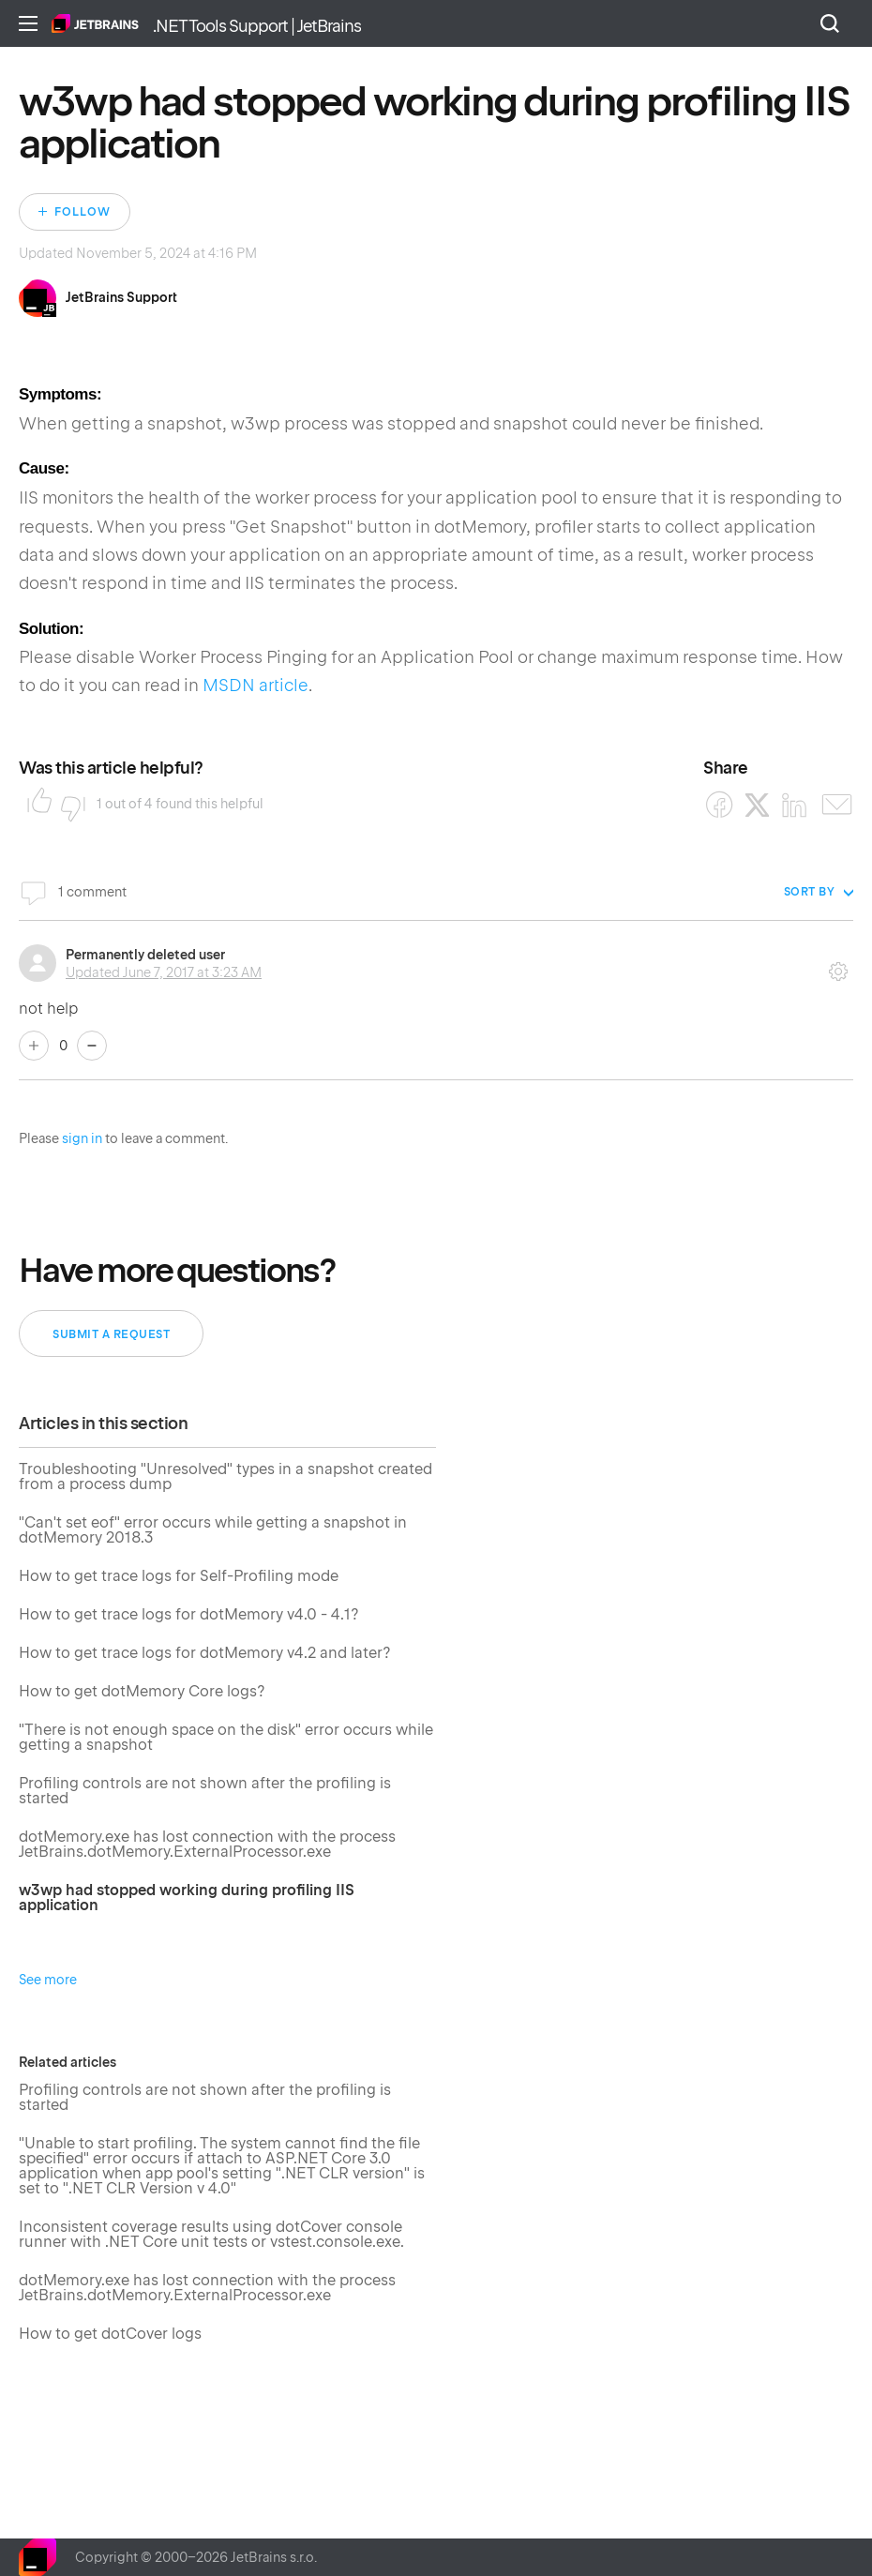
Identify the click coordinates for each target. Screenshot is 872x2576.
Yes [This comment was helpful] (34, 1046)
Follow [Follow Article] (82, 211)
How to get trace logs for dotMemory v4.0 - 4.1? (189, 1615)
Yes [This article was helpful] (34, 804)
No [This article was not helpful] (68, 804)
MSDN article (255, 685)
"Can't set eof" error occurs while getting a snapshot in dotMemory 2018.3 (213, 1530)
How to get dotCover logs (110, 2335)
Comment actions (838, 965)
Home (95, 23)
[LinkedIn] (794, 805)
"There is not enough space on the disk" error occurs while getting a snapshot (226, 1738)
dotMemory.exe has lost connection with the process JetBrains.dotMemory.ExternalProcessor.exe (207, 1845)
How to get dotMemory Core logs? (142, 1692)
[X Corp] (757, 805)
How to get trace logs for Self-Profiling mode (178, 1577)
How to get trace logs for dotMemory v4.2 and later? (205, 1654)
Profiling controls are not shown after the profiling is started (205, 1791)
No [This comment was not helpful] (92, 1046)
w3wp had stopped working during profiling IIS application (186, 1898)
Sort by (809, 891)
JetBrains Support (121, 297)
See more (48, 1979)
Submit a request (111, 1334)
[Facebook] (719, 805)
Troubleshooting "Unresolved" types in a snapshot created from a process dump (225, 1477)
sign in (82, 1138)
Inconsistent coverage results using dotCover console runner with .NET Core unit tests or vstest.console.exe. (211, 2235)
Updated (164, 972)
